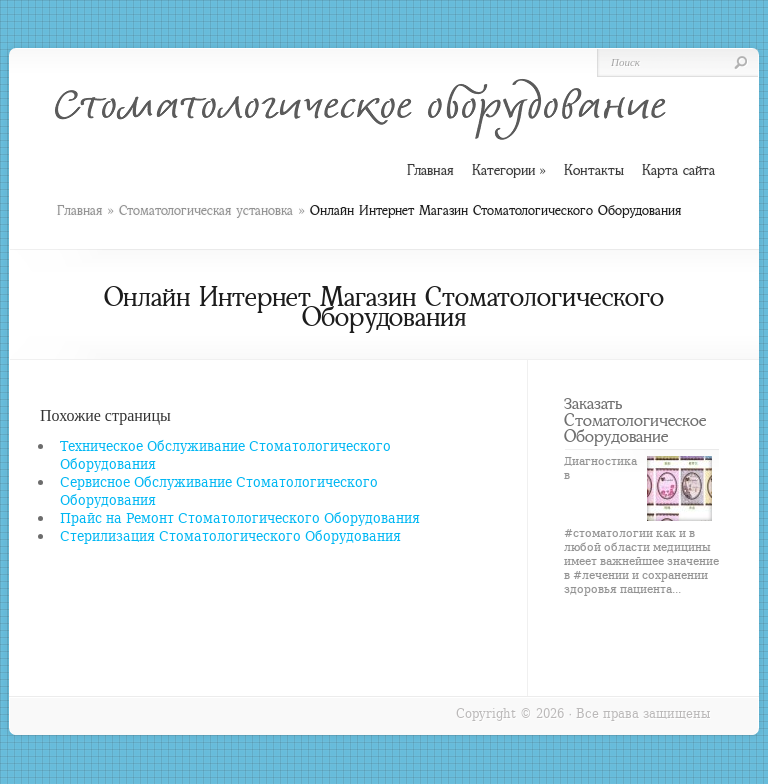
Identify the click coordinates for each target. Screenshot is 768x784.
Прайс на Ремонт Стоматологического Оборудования (240, 517)
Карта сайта (678, 170)
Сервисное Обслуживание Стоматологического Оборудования (219, 490)
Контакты (594, 170)
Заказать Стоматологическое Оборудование (635, 419)
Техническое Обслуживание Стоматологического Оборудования (225, 454)
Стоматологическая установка (206, 210)
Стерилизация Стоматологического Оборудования (230, 535)
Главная (79, 210)
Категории (509, 170)
